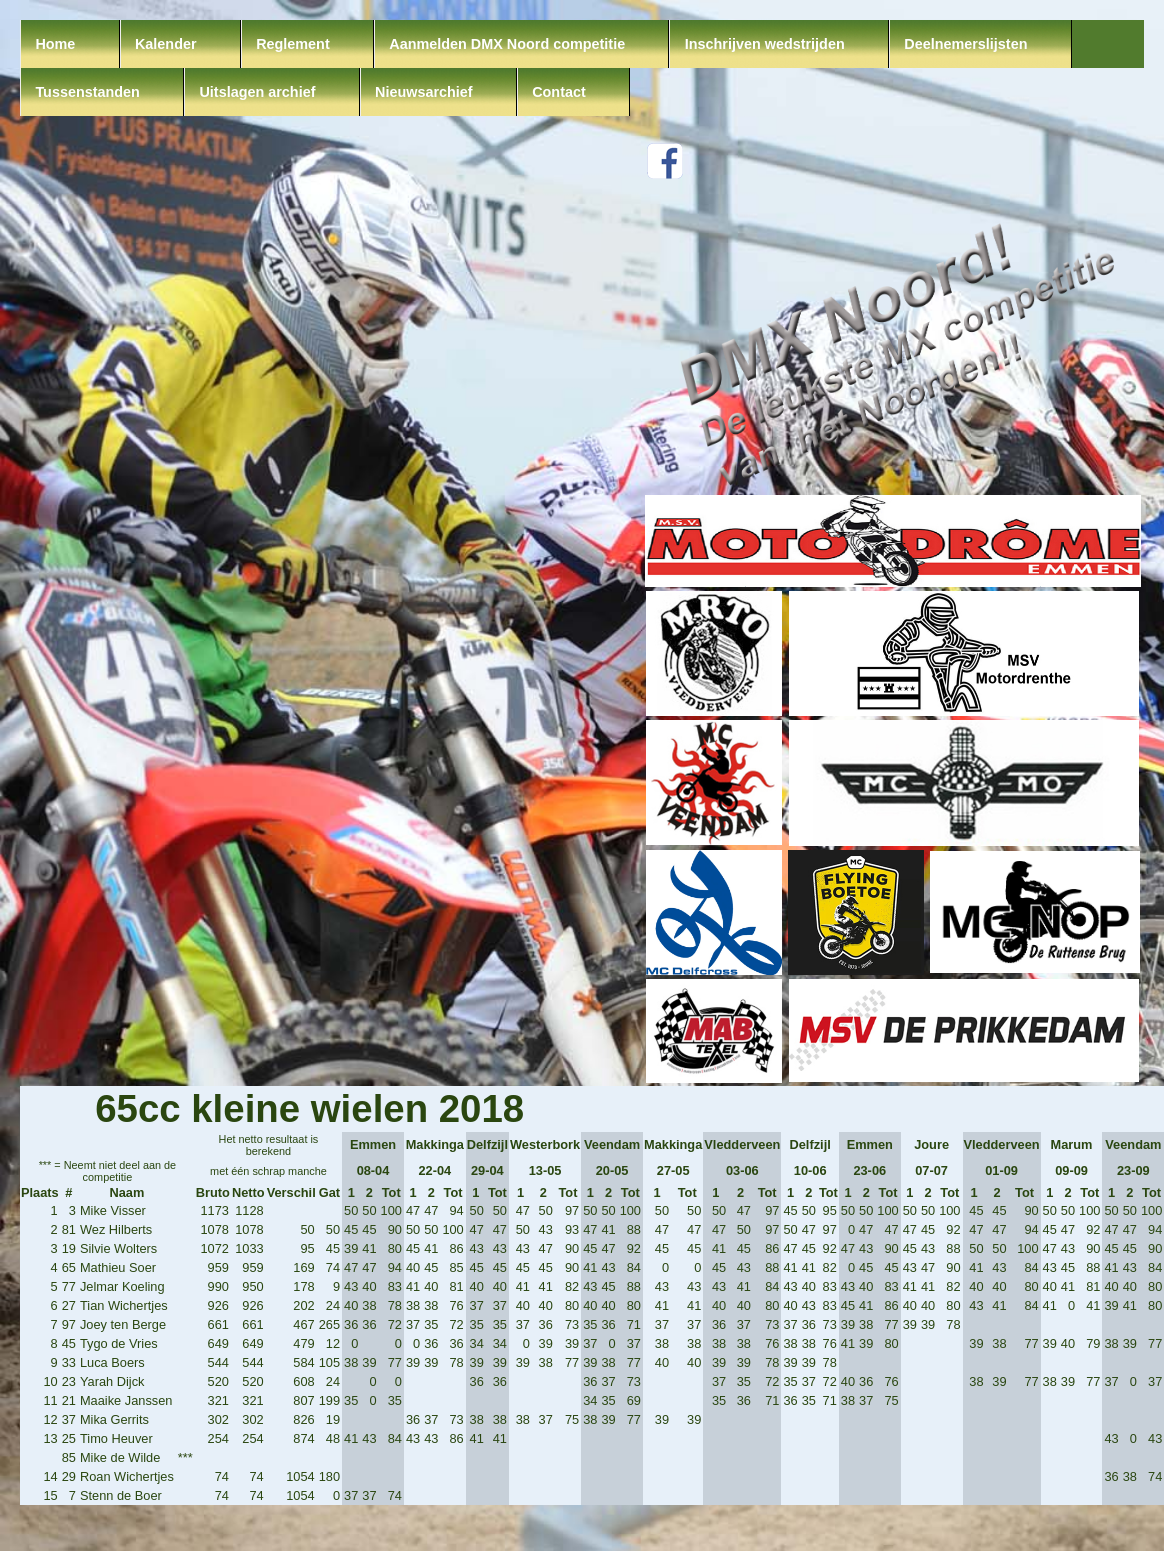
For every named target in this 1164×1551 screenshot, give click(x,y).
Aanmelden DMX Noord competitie (507, 44)
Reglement (293, 44)
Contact (559, 92)
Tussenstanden (87, 92)
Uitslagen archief (257, 92)
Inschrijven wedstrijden (765, 44)
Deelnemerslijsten (965, 44)
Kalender (166, 44)
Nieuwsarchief (424, 92)
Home (55, 44)
